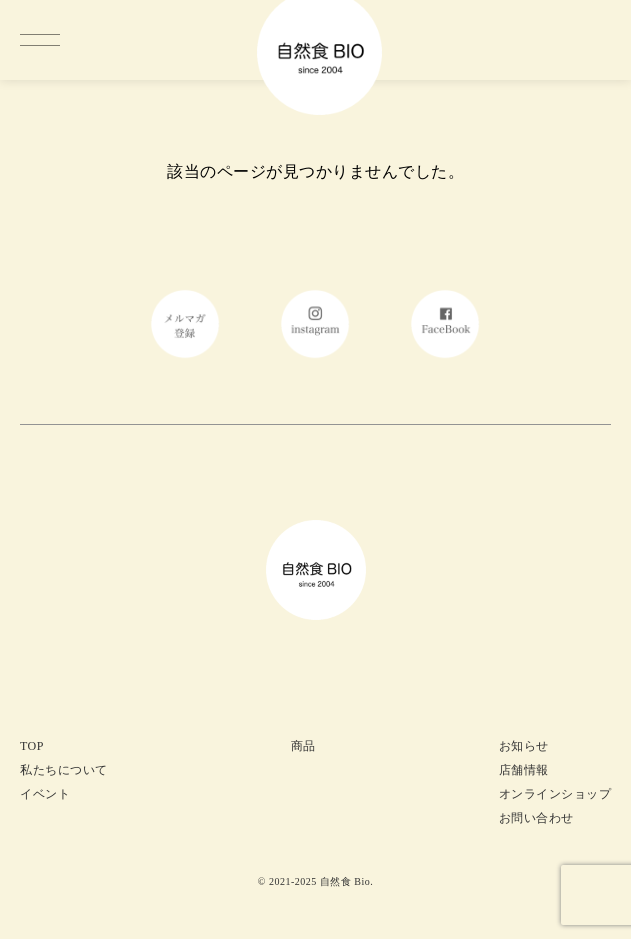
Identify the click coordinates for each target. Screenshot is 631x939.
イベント (45, 794)
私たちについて (64, 770)
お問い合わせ (536, 818)
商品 (303, 746)
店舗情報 (524, 770)
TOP (32, 746)
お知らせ (524, 746)
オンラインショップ (555, 794)
